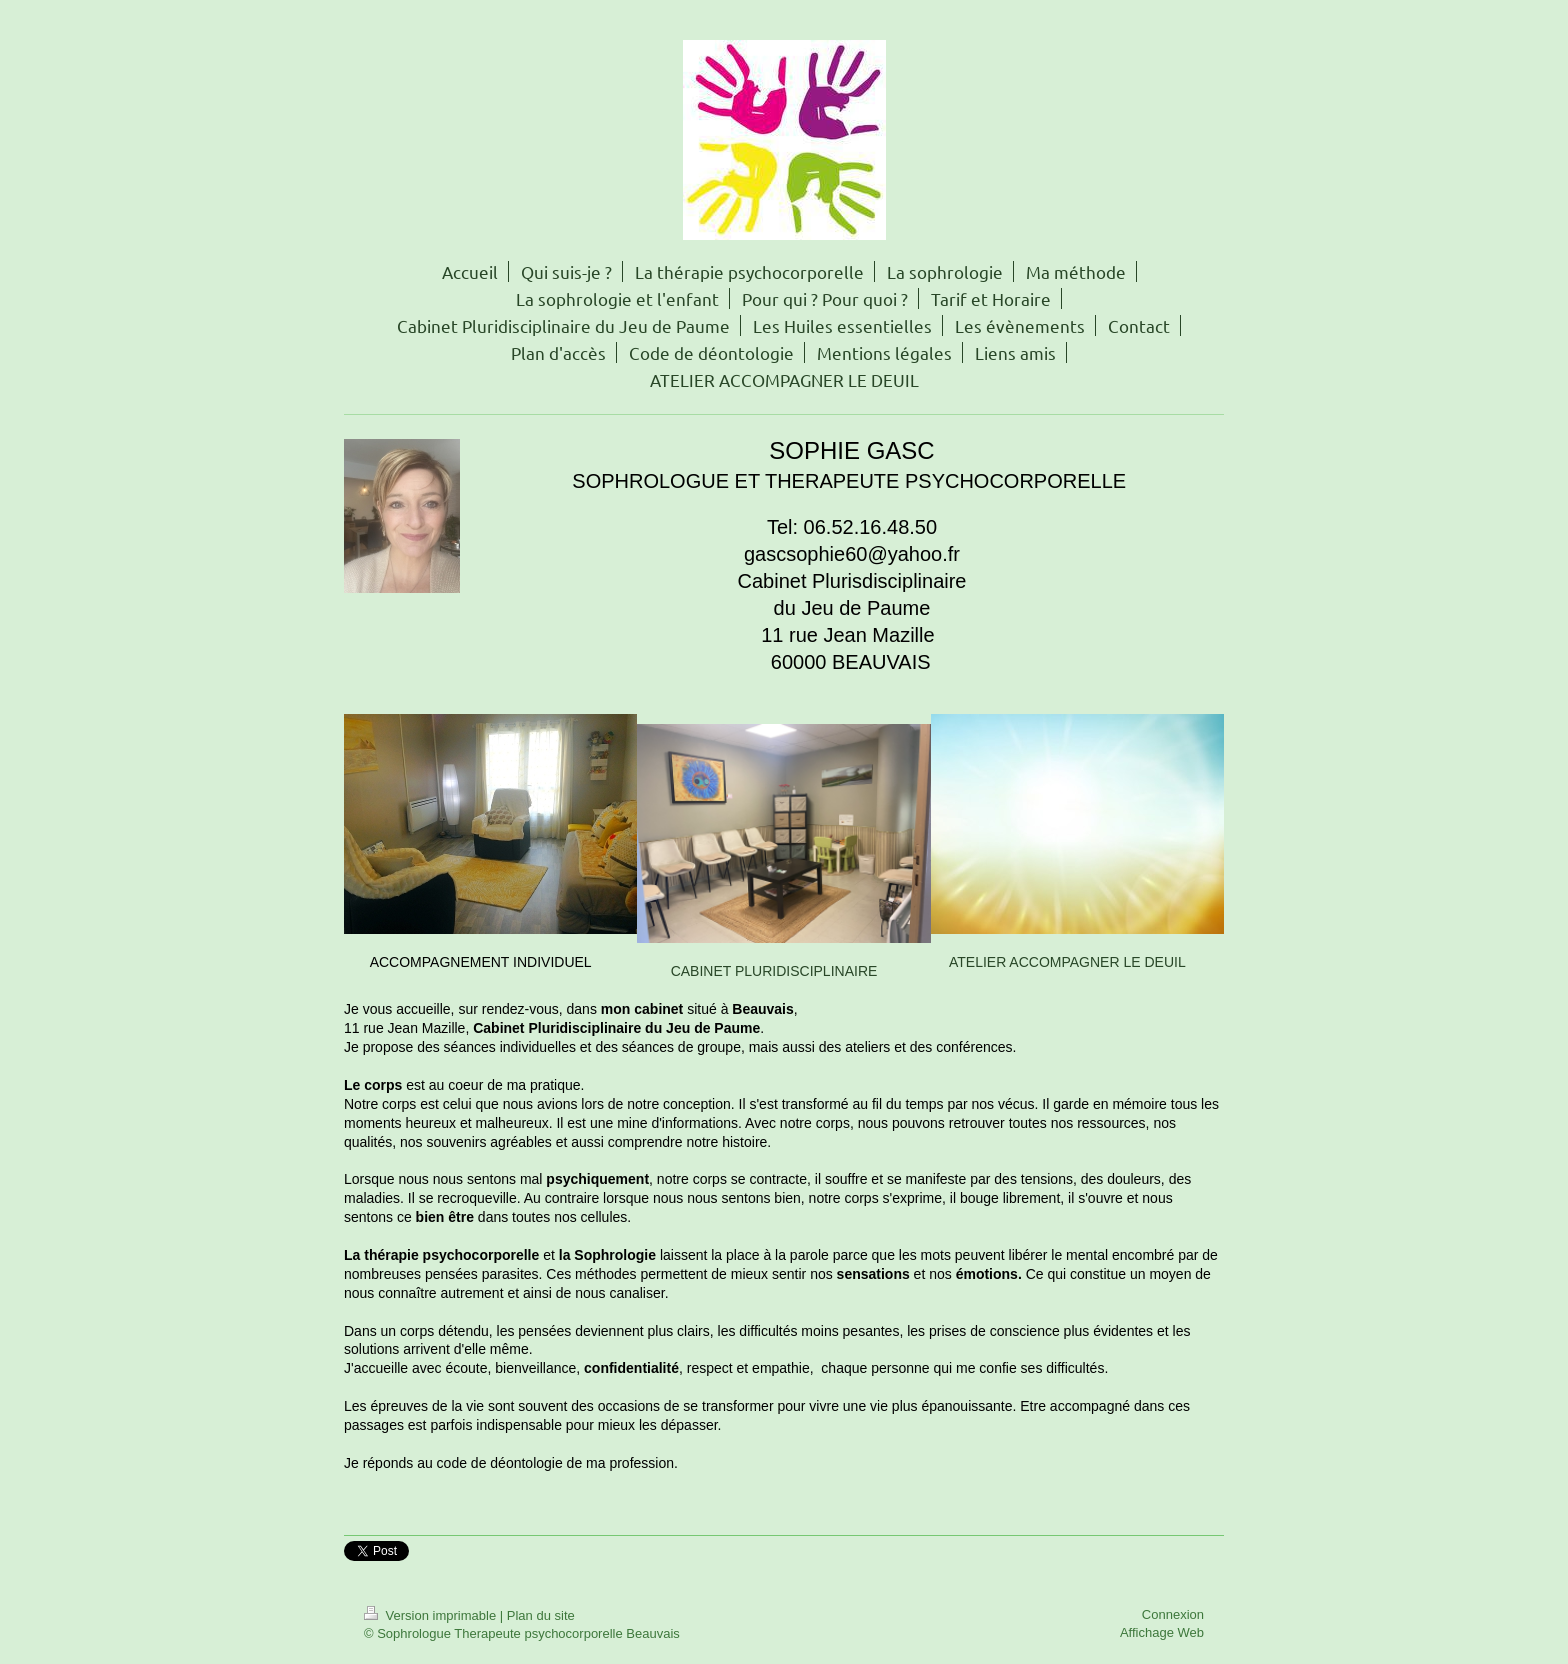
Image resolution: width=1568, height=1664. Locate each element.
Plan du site (541, 1615)
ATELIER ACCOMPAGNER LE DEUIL (1067, 962)
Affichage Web (1162, 1632)
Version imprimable (432, 1615)
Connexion (1173, 1614)
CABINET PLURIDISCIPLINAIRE (774, 971)
